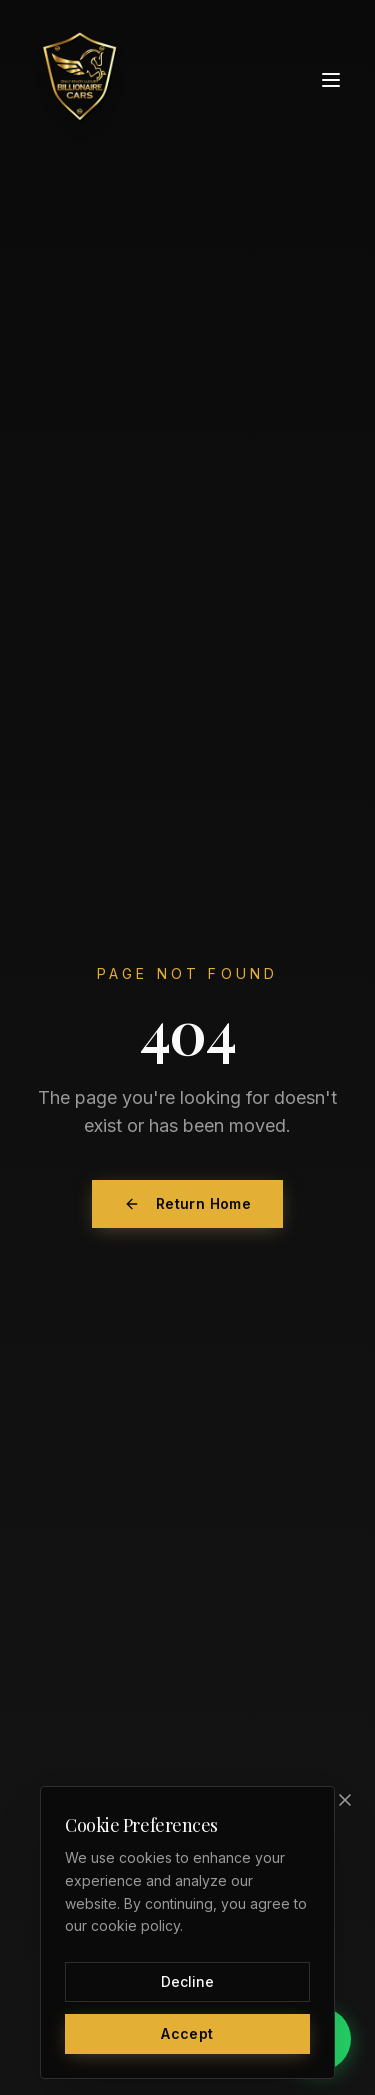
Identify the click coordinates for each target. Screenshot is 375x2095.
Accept (187, 2033)
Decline (187, 1981)
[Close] (345, 1800)
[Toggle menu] (331, 80)
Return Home (187, 1203)
